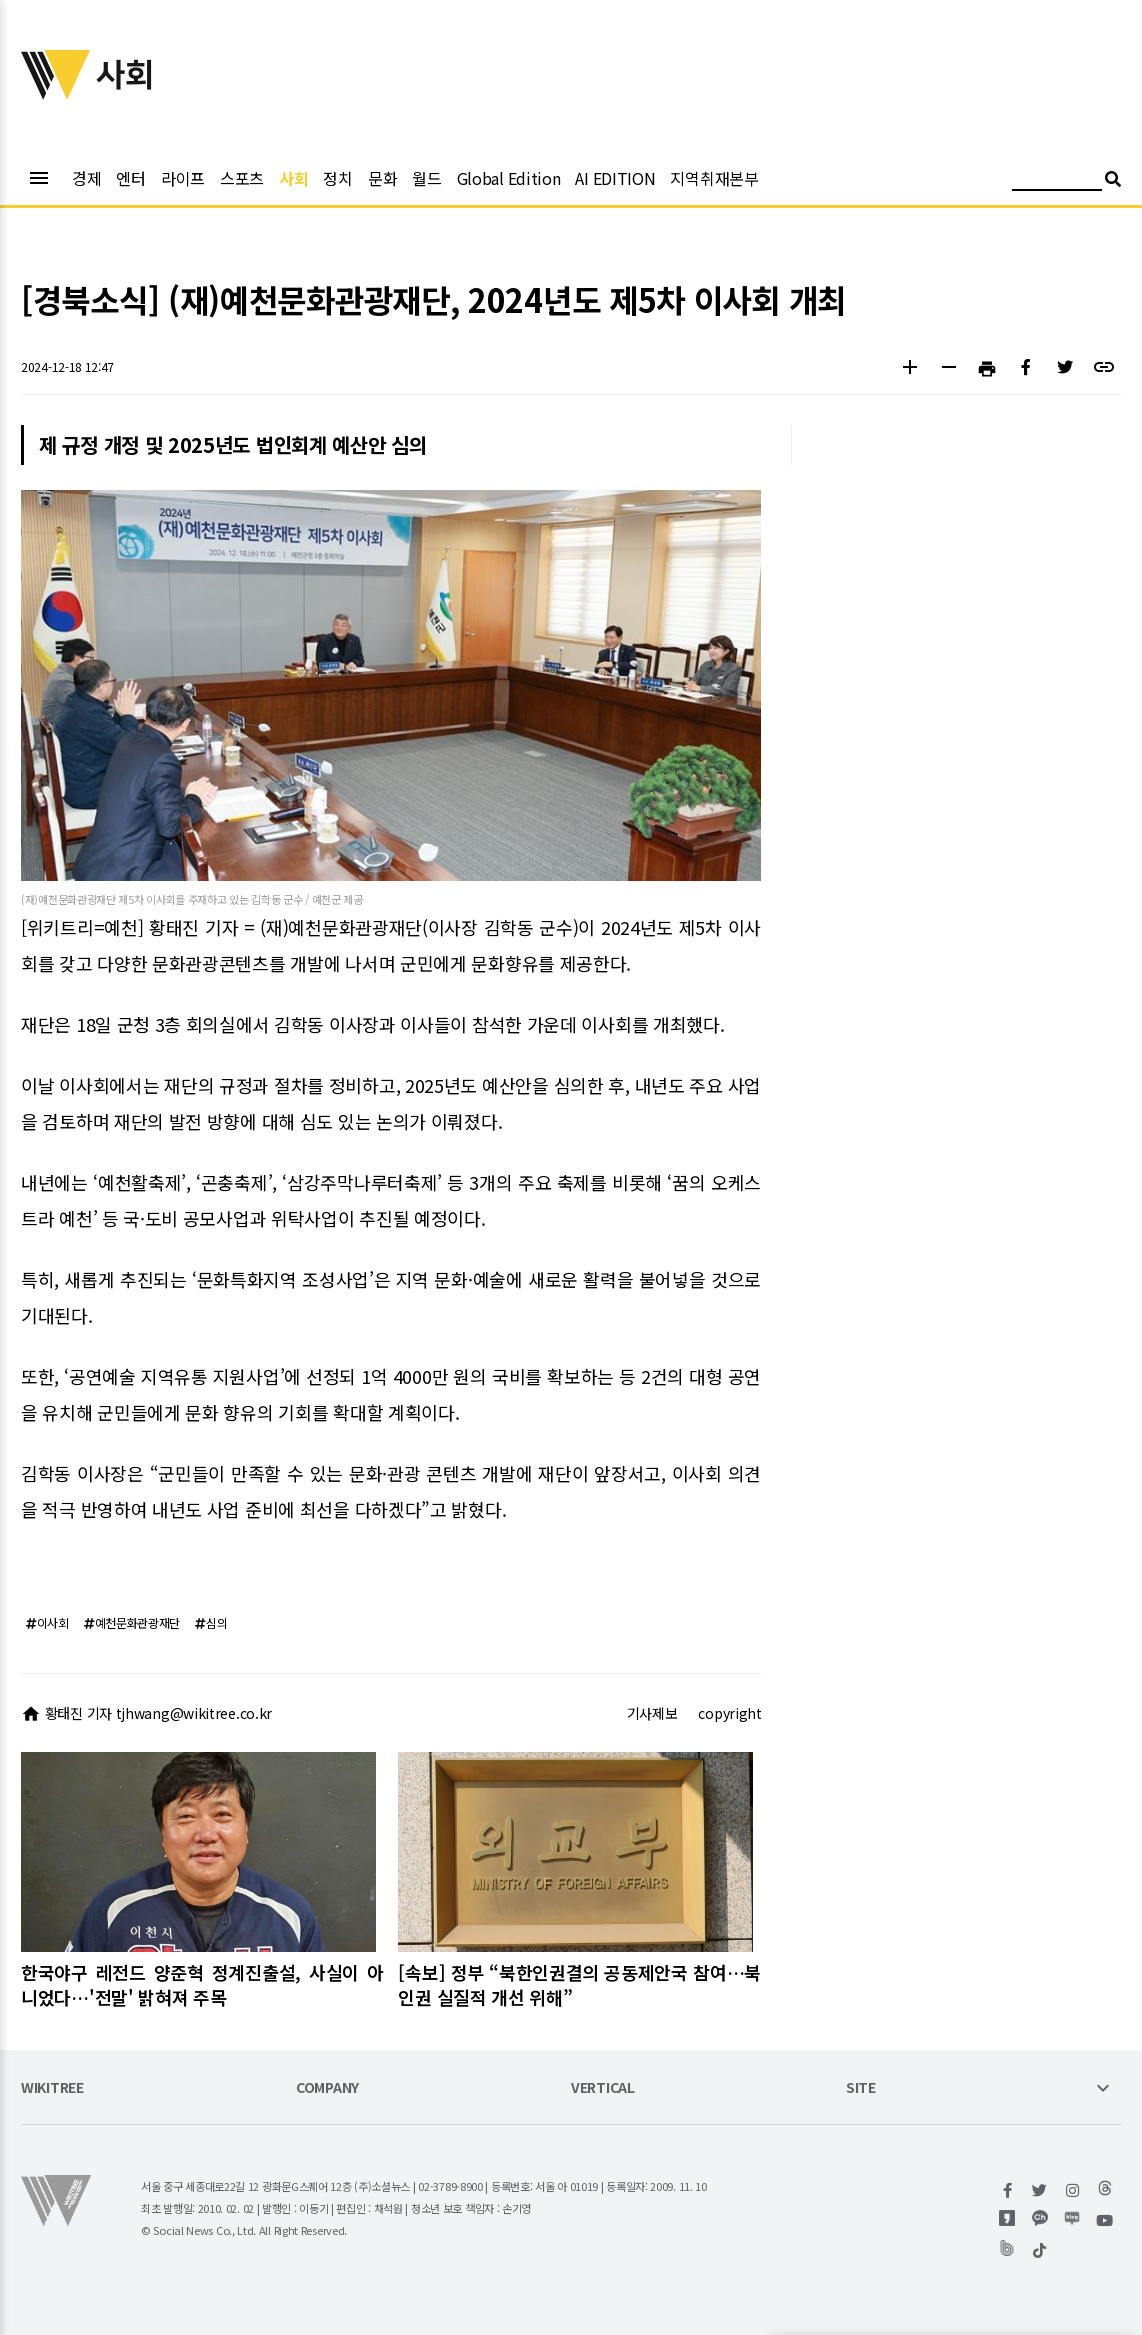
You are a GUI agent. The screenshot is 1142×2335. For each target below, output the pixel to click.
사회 (293, 178)
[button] (909, 369)
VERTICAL (603, 2088)
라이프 (183, 178)
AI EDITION (615, 178)
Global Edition (509, 178)
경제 (86, 178)
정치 (337, 178)
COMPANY (327, 2088)
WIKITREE (52, 2088)
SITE (861, 2088)
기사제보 (652, 1713)
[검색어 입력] (1057, 181)
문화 (382, 178)
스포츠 (242, 178)
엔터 (130, 178)
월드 (426, 178)
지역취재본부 (714, 178)
